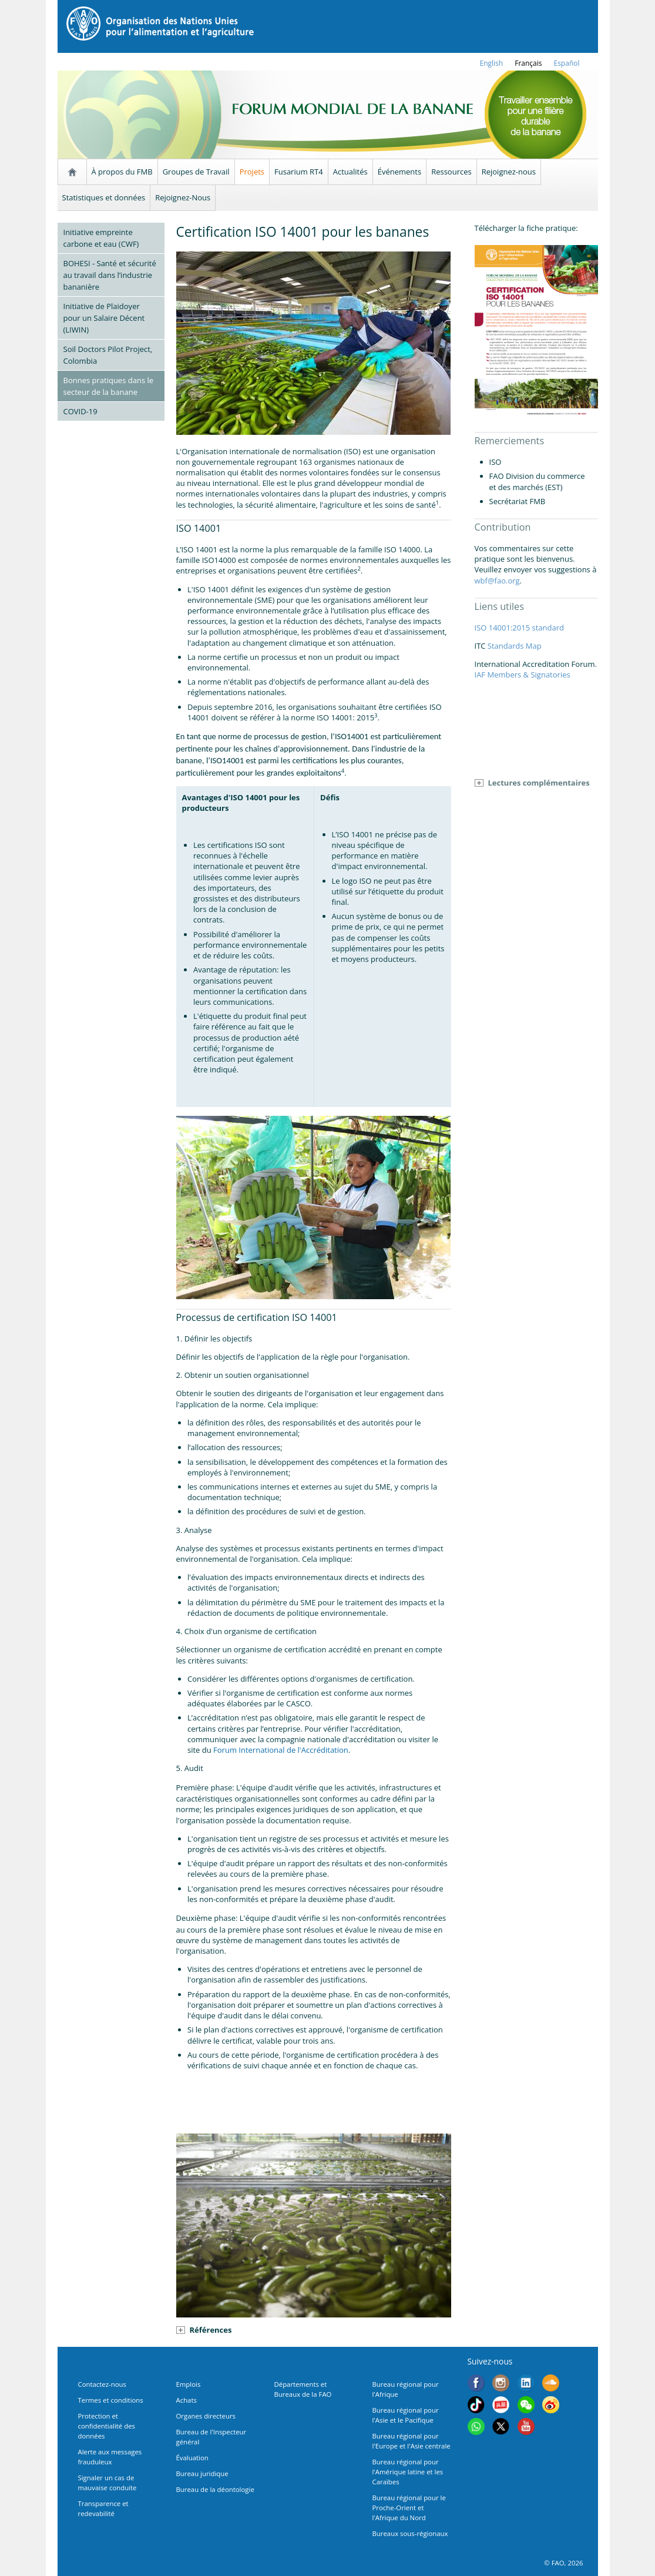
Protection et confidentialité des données (106, 2425)
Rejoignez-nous (509, 171)
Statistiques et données (104, 197)
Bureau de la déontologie (215, 2489)
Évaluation (192, 2457)
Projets (252, 171)
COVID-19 (80, 411)
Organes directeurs (206, 2415)
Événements (399, 171)
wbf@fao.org (497, 580)
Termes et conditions (110, 2400)
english (491, 63)
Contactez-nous (102, 2384)
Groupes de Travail (196, 171)
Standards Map (515, 645)
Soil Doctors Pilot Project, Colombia (108, 355)
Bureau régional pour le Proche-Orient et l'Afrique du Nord (409, 2507)
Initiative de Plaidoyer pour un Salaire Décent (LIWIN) (104, 318)
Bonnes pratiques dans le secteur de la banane (108, 386)
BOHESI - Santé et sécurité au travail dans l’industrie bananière (109, 275)
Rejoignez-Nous (182, 197)
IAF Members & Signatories (522, 674)
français (528, 63)
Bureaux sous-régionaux (410, 2533)
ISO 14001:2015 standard (519, 627)
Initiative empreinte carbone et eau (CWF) (101, 238)
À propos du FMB (122, 171)
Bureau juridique (202, 2473)
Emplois (188, 2384)
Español (566, 63)
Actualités (350, 171)
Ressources (451, 171)
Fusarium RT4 (298, 171)
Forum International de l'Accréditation (280, 1750)
